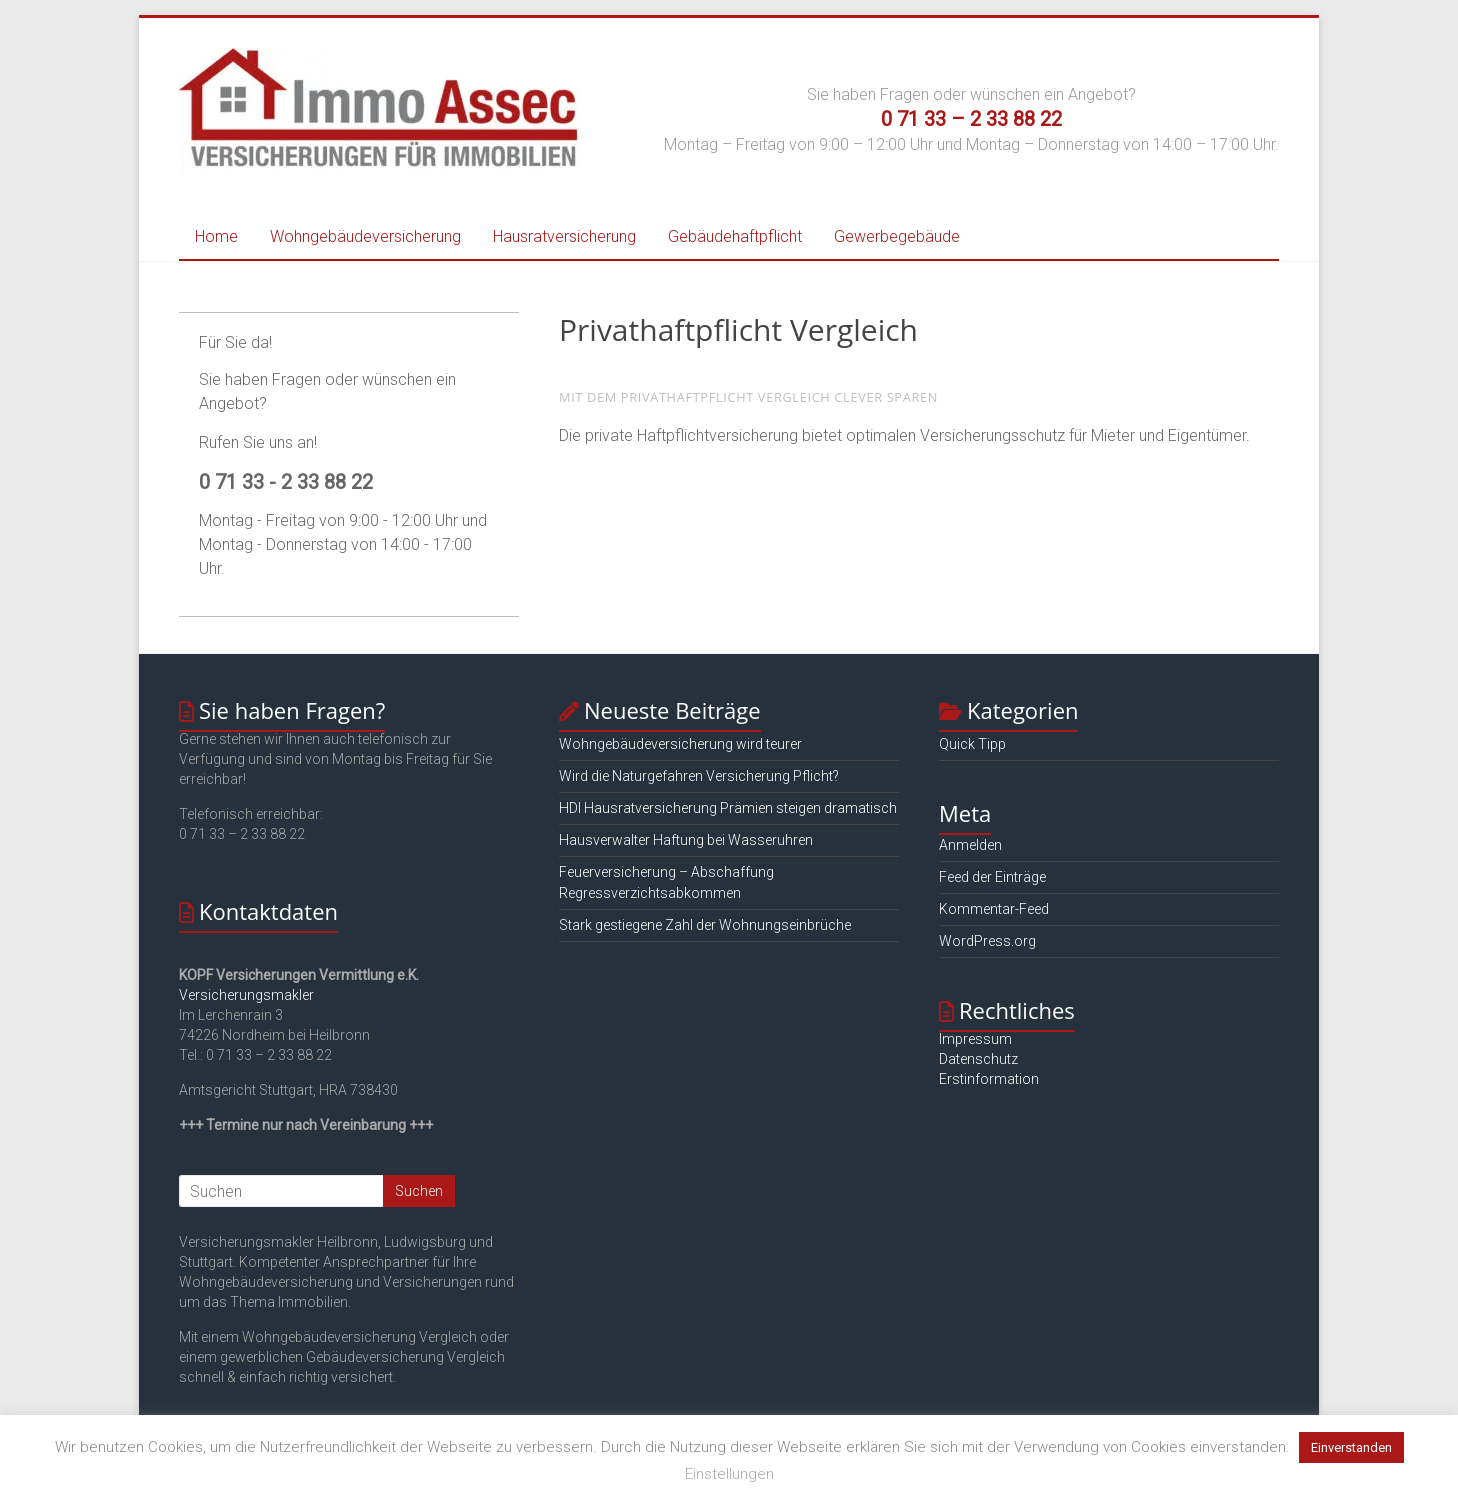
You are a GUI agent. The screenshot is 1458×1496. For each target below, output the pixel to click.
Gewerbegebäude (897, 236)
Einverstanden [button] (1351, 1447)
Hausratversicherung (564, 236)
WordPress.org (987, 941)
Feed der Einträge (992, 877)
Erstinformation (989, 1079)
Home (216, 236)
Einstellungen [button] (729, 1474)
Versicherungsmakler (246, 995)
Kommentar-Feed (994, 909)
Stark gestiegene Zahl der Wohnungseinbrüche (705, 925)
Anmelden (970, 845)
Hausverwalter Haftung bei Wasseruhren (686, 840)
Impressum (975, 1039)
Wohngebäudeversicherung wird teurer (680, 744)
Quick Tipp (972, 744)
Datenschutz (978, 1059)
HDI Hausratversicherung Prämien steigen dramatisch (728, 808)
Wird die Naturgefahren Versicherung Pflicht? (699, 776)
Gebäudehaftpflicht (735, 236)
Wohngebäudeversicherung (365, 236)
